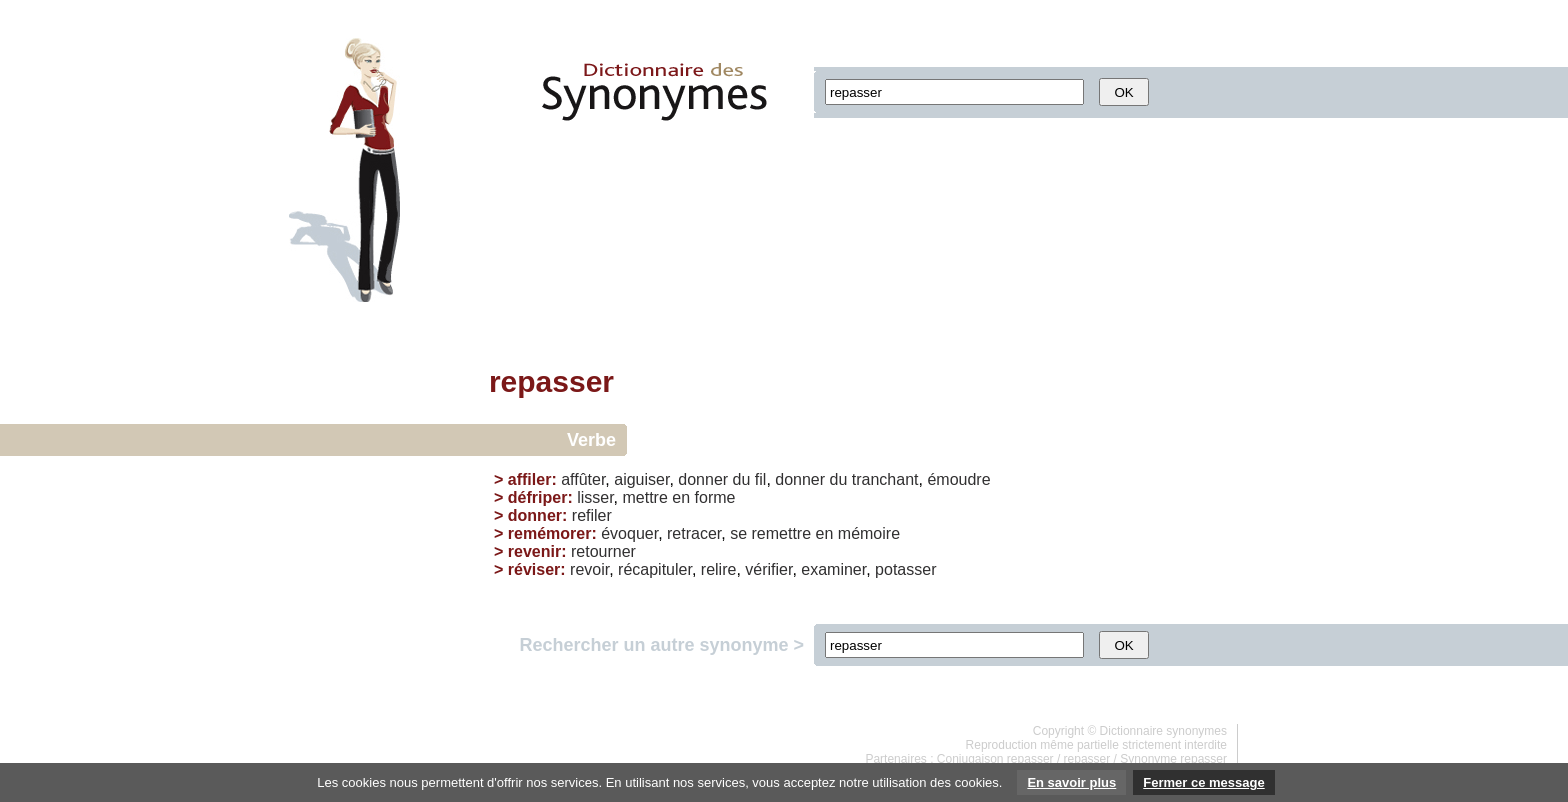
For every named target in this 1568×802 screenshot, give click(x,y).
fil (761, 479)
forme (715, 497)
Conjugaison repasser (995, 759)
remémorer (550, 533)
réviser (534, 569)
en (681, 497)
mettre (645, 497)
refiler (592, 515)
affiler (530, 479)
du (742, 479)
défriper (538, 497)
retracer (694, 533)
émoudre (958, 479)
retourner (603, 551)
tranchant (885, 479)
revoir (589, 569)
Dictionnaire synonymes (1163, 731)
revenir (534, 551)
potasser (905, 569)
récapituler (655, 569)
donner (703, 479)
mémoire (869, 533)
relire (719, 569)
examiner (833, 569)
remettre (782, 533)
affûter (583, 479)
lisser (595, 497)
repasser (1087, 759)
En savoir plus (1071, 782)
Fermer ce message (1203, 782)
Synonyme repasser (1173, 759)
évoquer (629, 533)
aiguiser (641, 479)
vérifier (768, 569)
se (738, 533)
